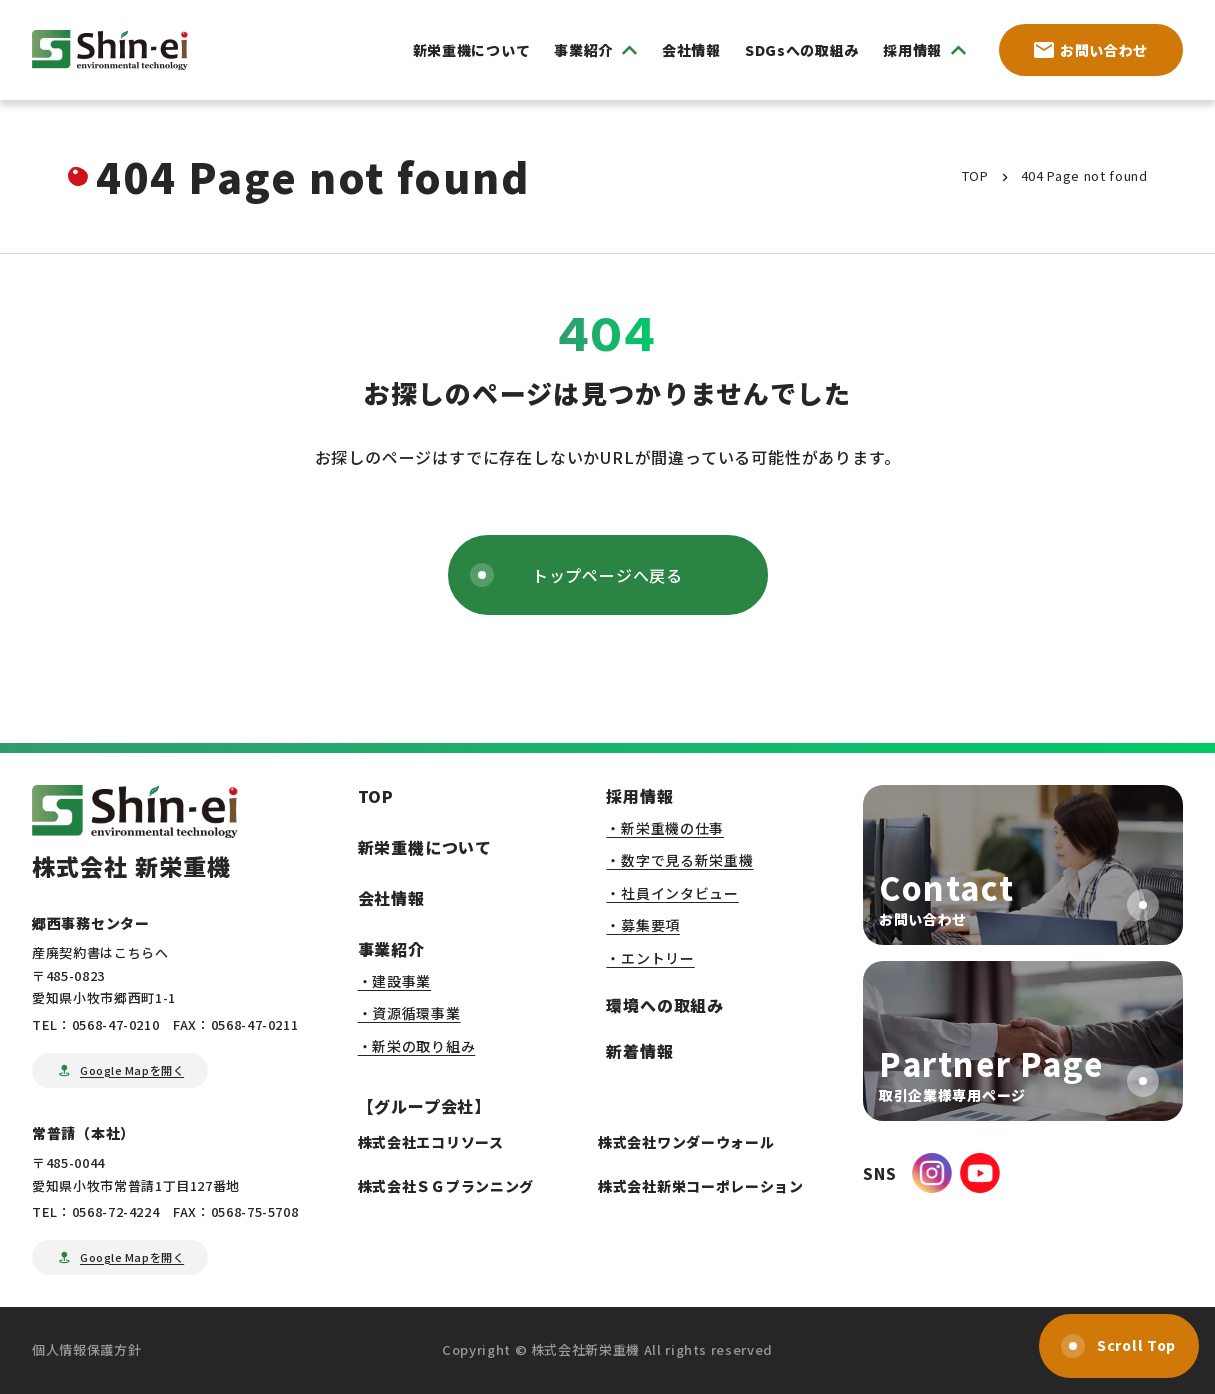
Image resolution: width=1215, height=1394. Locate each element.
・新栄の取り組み (417, 1046)
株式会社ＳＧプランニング (446, 1186)
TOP (376, 796)
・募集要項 (643, 925)
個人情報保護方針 (86, 1349)
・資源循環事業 (409, 1013)
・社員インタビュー (672, 893)
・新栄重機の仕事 (665, 828)
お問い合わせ (1091, 50)
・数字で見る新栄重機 (679, 860)
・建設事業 (395, 981)
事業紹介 (391, 949)
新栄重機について (472, 50)
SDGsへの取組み (802, 50)
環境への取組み (665, 1005)
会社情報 (691, 50)
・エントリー (650, 958)
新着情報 (639, 1051)
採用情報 (639, 796)
